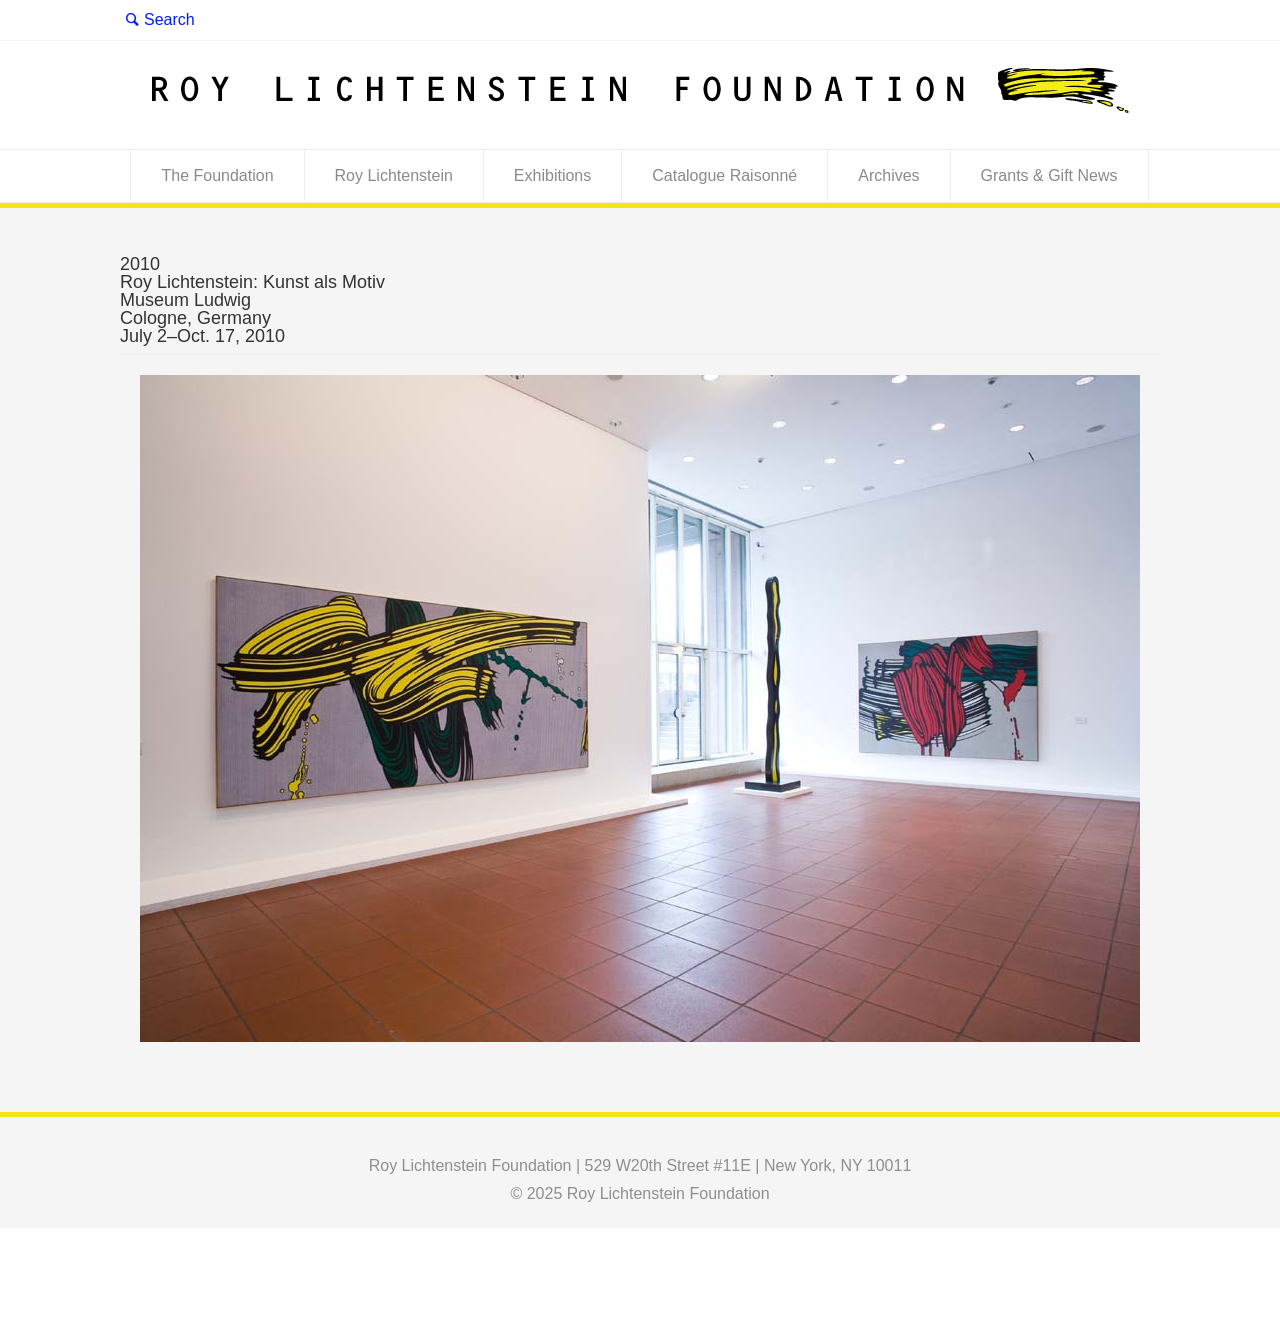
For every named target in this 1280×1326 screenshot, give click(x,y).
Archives (888, 175)
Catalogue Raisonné (724, 175)
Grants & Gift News (1049, 175)
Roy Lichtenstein (394, 175)
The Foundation (217, 175)
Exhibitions (552, 175)
